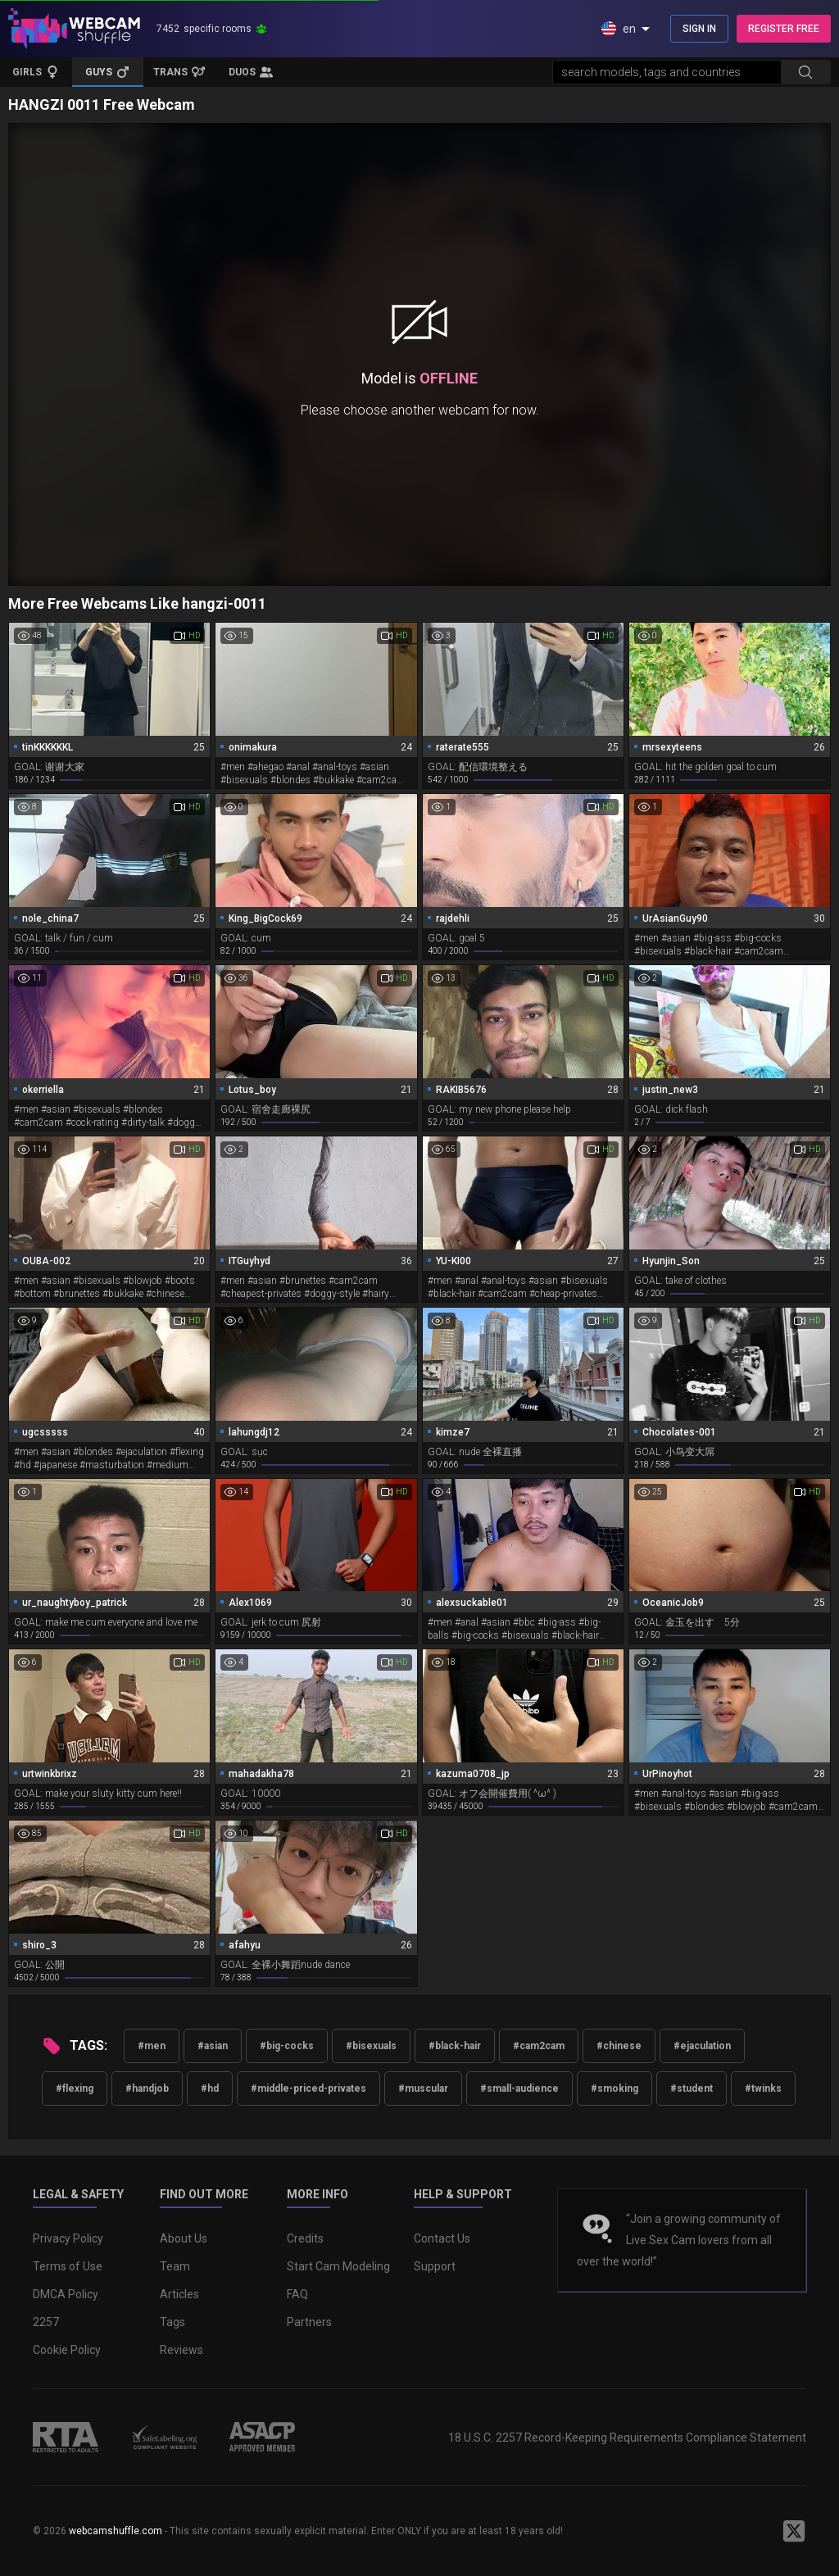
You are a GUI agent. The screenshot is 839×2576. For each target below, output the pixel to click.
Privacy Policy (68, 2238)
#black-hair (455, 2046)
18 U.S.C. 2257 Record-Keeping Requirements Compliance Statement (627, 2437)
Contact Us (442, 2238)
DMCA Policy (65, 2294)
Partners (309, 2322)
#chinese (619, 2046)
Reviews (181, 2350)
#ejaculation (702, 2046)
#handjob (147, 2088)
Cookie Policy (67, 2350)
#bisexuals (371, 2046)
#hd (210, 2088)
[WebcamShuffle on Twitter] (794, 2531)
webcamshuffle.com (115, 2531)
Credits (305, 2238)
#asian (212, 2046)
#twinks (763, 2088)
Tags (172, 2322)
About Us (183, 2238)
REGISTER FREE (783, 28)
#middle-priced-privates (308, 2088)
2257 (46, 2322)
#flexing (74, 2088)
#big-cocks (287, 2046)
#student (691, 2088)
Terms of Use (67, 2266)
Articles (179, 2294)
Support (435, 2266)
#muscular (423, 2088)
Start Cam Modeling (338, 2266)
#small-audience (519, 2088)
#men (152, 2046)
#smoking (614, 2088)
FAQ (297, 2294)
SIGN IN (699, 28)
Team (175, 2266)
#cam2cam (539, 2046)
